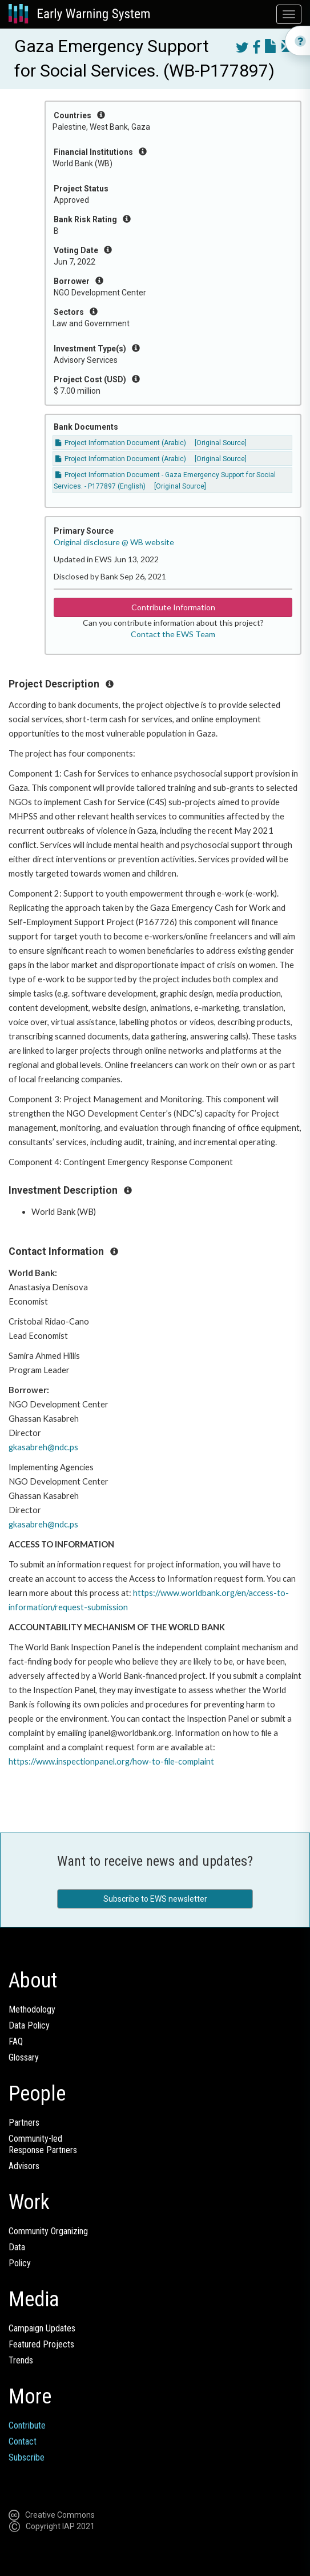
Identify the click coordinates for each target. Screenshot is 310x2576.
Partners (24, 2122)
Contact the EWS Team (173, 634)
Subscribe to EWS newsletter (155, 1898)
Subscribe (27, 2457)
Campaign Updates (42, 2328)
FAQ (16, 2041)
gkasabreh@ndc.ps (43, 1447)
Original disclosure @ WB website (114, 542)
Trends (21, 2360)
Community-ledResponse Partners (43, 2144)
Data (17, 2247)
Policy (20, 2263)
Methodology (32, 2009)
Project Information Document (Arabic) (120, 443)
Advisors (24, 2166)
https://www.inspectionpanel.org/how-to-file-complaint (111, 1761)
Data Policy (29, 2025)
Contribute (27, 2425)
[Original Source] (221, 443)
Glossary (24, 2057)
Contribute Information (173, 607)
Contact (23, 2441)
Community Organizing (48, 2231)
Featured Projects (41, 2344)
